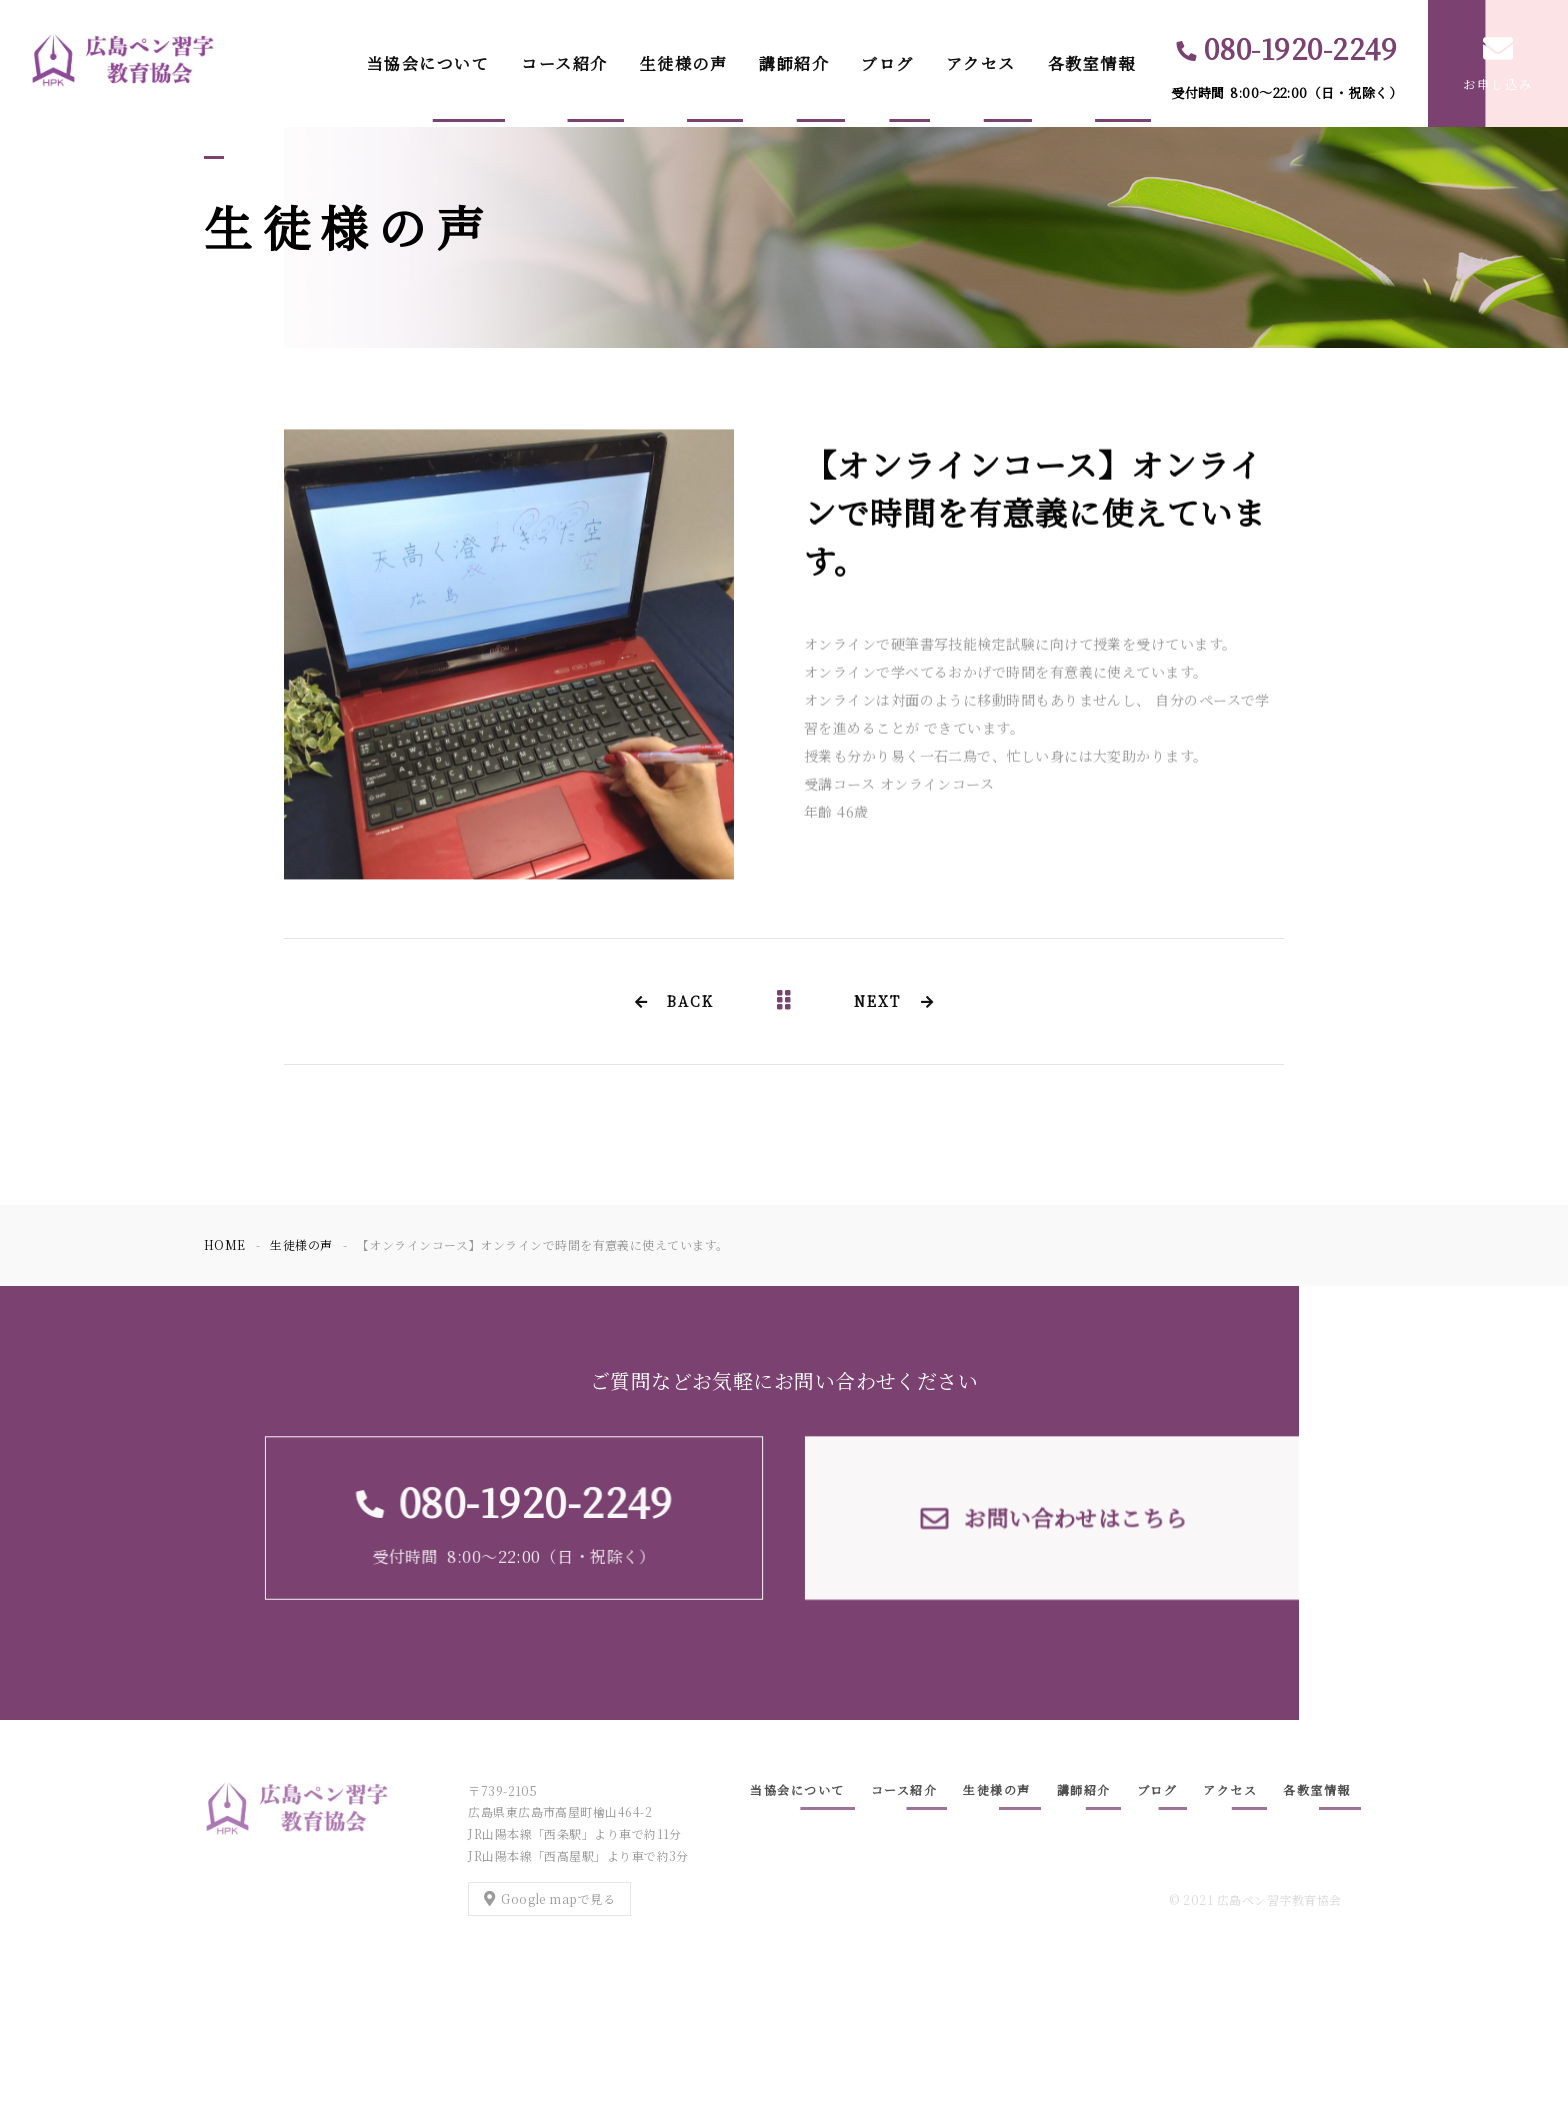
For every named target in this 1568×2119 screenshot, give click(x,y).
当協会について (428, 63)
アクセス (981, 63)
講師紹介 (794, 63)
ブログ (887, 63)
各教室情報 (1092, 63)
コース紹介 (564, 63)
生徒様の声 (684, 63)
